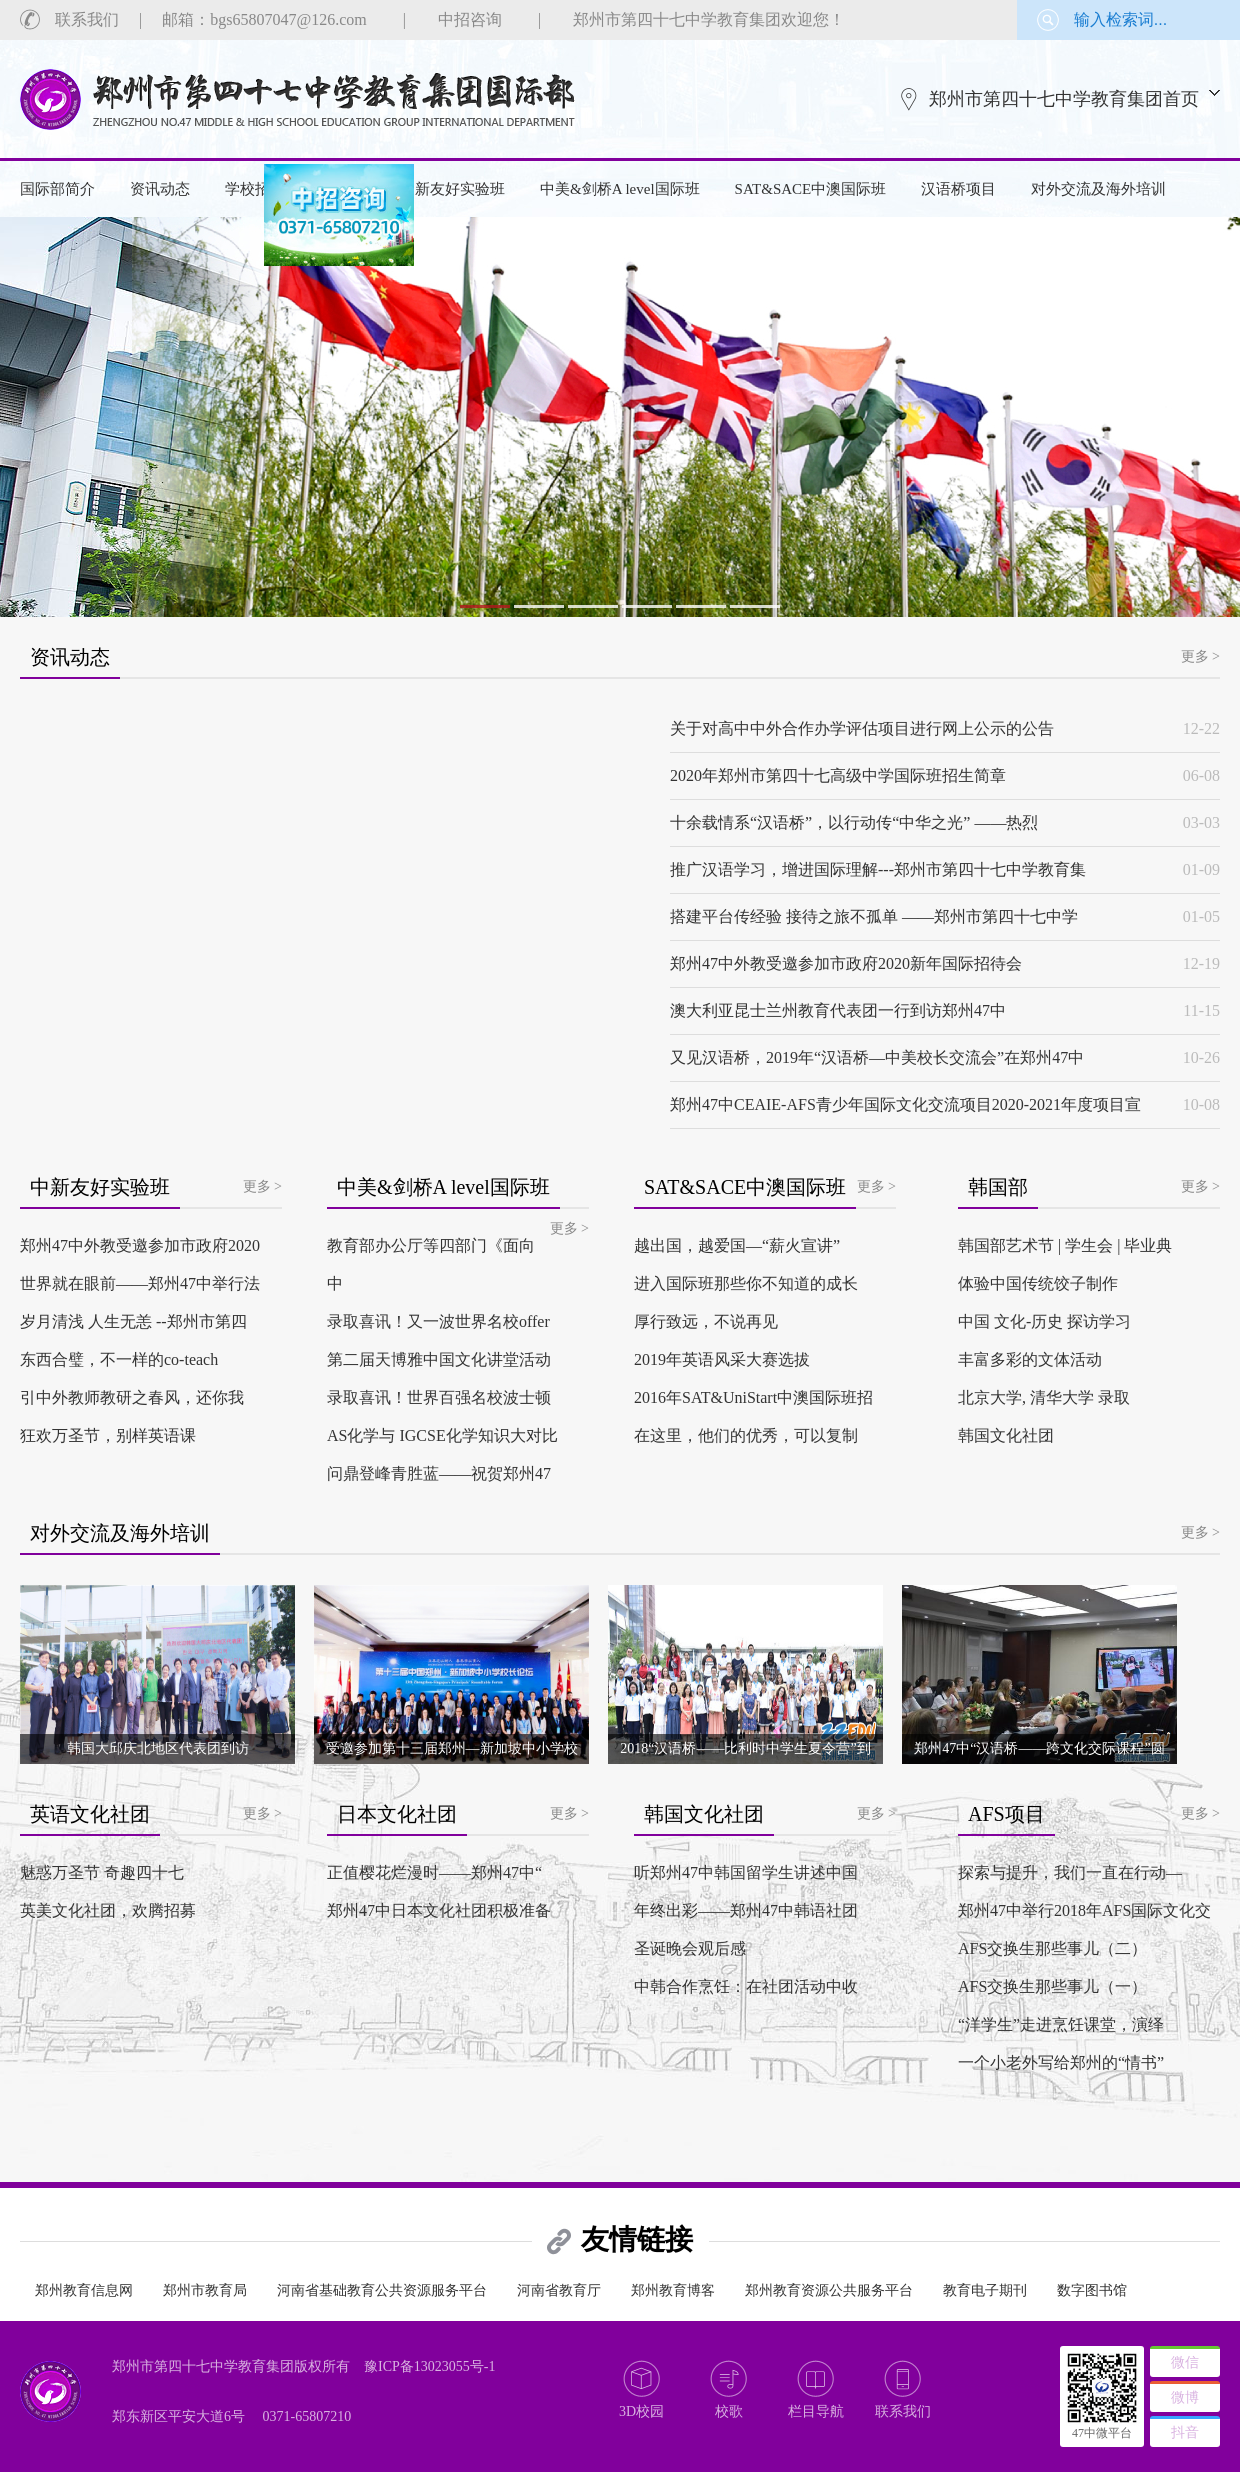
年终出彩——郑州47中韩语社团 (746, 1910)
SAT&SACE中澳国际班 (811, 189)
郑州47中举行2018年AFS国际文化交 (1084, 1910)
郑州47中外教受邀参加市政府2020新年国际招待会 (846, 963)
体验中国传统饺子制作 (1038, 1283)
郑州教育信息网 (84, 2290)
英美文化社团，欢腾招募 (108, 1910)
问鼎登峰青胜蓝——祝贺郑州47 (439, 1473)
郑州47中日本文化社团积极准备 (439, 1910)
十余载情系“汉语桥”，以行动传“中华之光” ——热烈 (854, 822)
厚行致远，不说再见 (706, 1321)
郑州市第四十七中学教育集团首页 (1064, 99)
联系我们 (87, 19)
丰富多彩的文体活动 (1030, 1359)
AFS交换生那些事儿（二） (1052, 1948)
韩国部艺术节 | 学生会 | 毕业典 (1065, 1245)
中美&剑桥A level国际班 (620, 189)
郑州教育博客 (673, 2290)
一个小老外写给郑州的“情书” (1061, 2062)
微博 (1185, 2397)
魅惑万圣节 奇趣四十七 (102, 1872)
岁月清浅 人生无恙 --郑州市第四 (133, 1321)
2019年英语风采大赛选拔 (722, 1359)
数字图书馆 (1092, 2290)
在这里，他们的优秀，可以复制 (746, 1435)
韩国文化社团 (1006, 1435)
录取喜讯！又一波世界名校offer (438, 1321)
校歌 (729, 2411)
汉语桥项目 (958, 189)
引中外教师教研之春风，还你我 (132, 1397)
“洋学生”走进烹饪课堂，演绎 (1061, 2024)
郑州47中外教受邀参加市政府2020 (140, 1245)
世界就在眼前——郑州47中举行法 (140, 1283)
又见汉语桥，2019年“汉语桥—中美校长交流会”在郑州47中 (877, 1057)
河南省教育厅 (559, 2290)
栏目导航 (816, 2411)
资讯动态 (160, 189)
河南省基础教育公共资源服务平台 (382, 2290)
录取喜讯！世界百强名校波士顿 (439, 1397)
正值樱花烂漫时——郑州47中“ (434, 1872)
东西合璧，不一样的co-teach (119, 1359)
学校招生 (255, 189)
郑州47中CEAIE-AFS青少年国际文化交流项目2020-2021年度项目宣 (905, 1104)
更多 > (1200, 656)
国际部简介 (57, 189)
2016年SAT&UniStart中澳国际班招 (753, 1397)
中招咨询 (470, 19)
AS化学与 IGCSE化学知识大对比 (442, 1435)
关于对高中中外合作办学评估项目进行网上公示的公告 (862, 728)
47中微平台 (1102, 2433)
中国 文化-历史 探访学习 (1044, 1321)
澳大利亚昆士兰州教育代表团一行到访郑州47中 (838, 1010)
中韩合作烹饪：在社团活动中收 (746, 1986)
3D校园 (641, 2411)
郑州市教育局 (205, 2290)
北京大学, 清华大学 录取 (1044, 1397)
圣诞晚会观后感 (690, 1948)
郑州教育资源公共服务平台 (829, 2290)
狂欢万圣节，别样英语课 (108, 1435)
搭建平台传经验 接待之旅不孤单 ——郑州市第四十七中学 (874, 916)
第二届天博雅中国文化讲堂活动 (439, 1359)
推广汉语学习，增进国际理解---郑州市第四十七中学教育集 (878, 869)
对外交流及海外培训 (1098, 189)
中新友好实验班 (452, 189)
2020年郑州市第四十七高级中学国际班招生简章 (838, 775)
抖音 (1185, 2432)
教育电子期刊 (985, 2290)
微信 (1185, 2362)
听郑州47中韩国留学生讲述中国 (746, 1872)
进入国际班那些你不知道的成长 (746, 1283)
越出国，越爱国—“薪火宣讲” (737, 1245)
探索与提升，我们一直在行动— (1070, 1872)
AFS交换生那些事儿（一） (1052, 1986)
